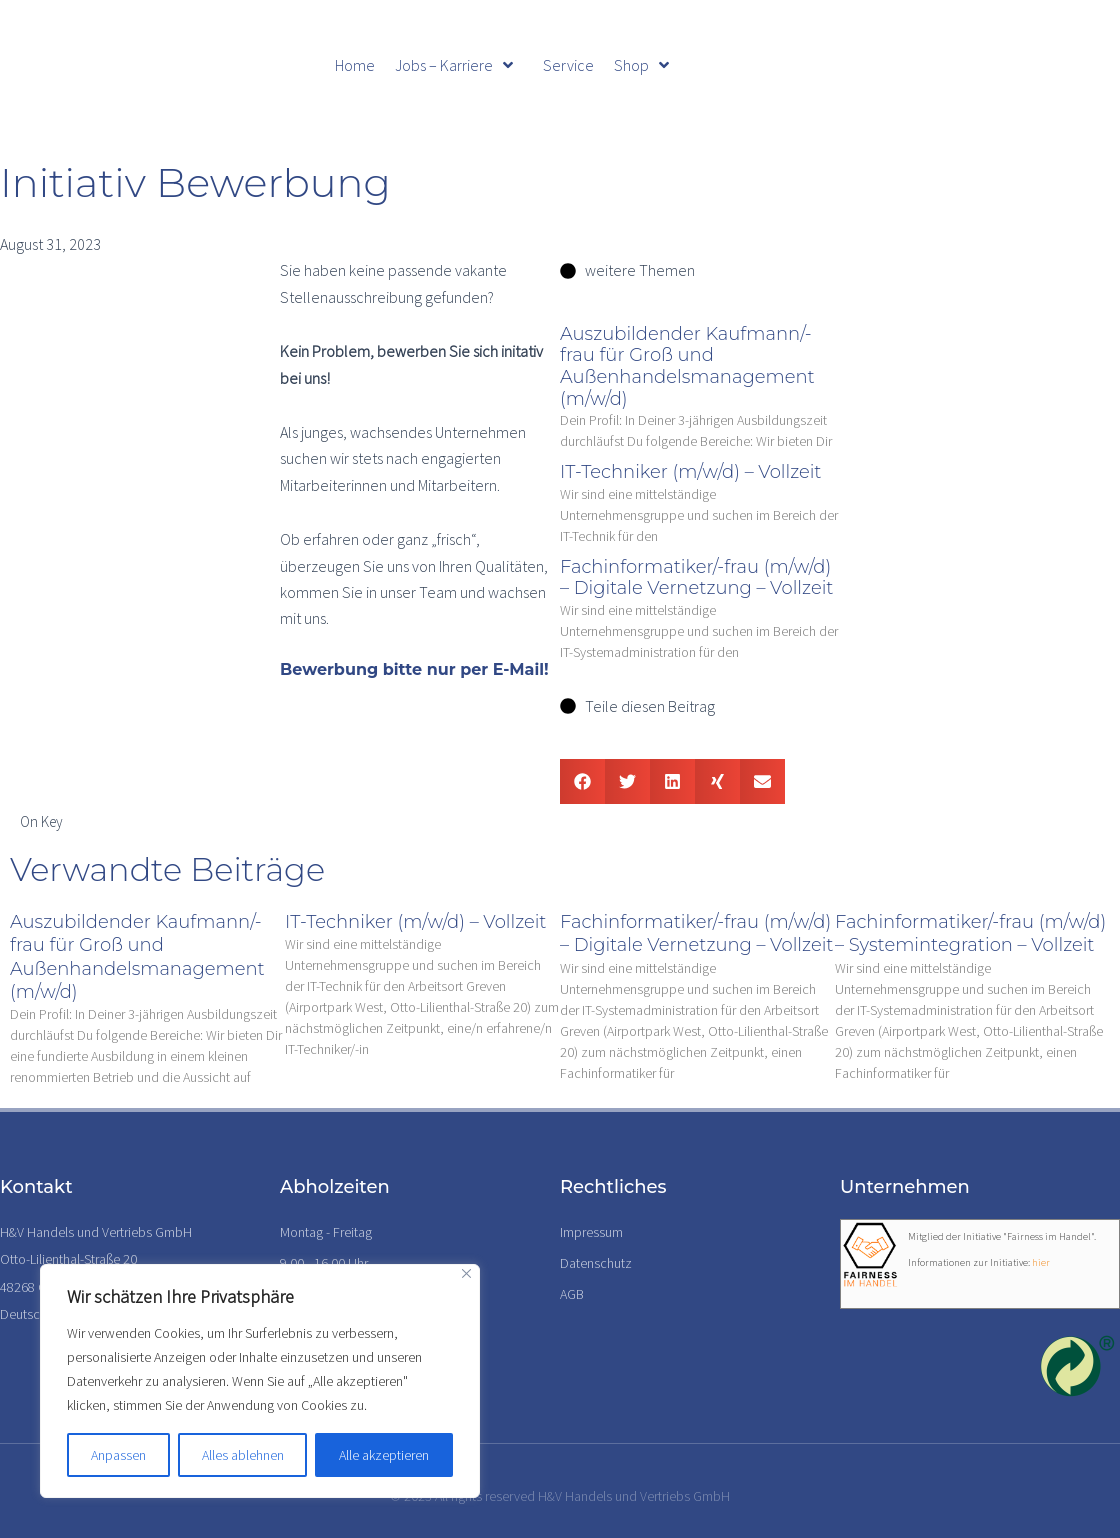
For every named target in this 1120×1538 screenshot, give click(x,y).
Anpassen (118, 1455)
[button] (582, 781)
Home (355, 65)
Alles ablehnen (243, 1455)
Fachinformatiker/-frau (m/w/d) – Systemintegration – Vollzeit (970, 933)
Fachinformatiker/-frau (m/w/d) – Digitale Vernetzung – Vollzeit (696, 578)
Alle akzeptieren (384, 1455)
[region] (260, 1381)
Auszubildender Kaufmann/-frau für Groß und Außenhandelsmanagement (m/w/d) (687, 366)
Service (568, 65)
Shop (641, 65)
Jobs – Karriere (454, 65)
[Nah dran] (466, 1273)
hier (1041, 1262)
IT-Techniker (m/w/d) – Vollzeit (691, 472)
